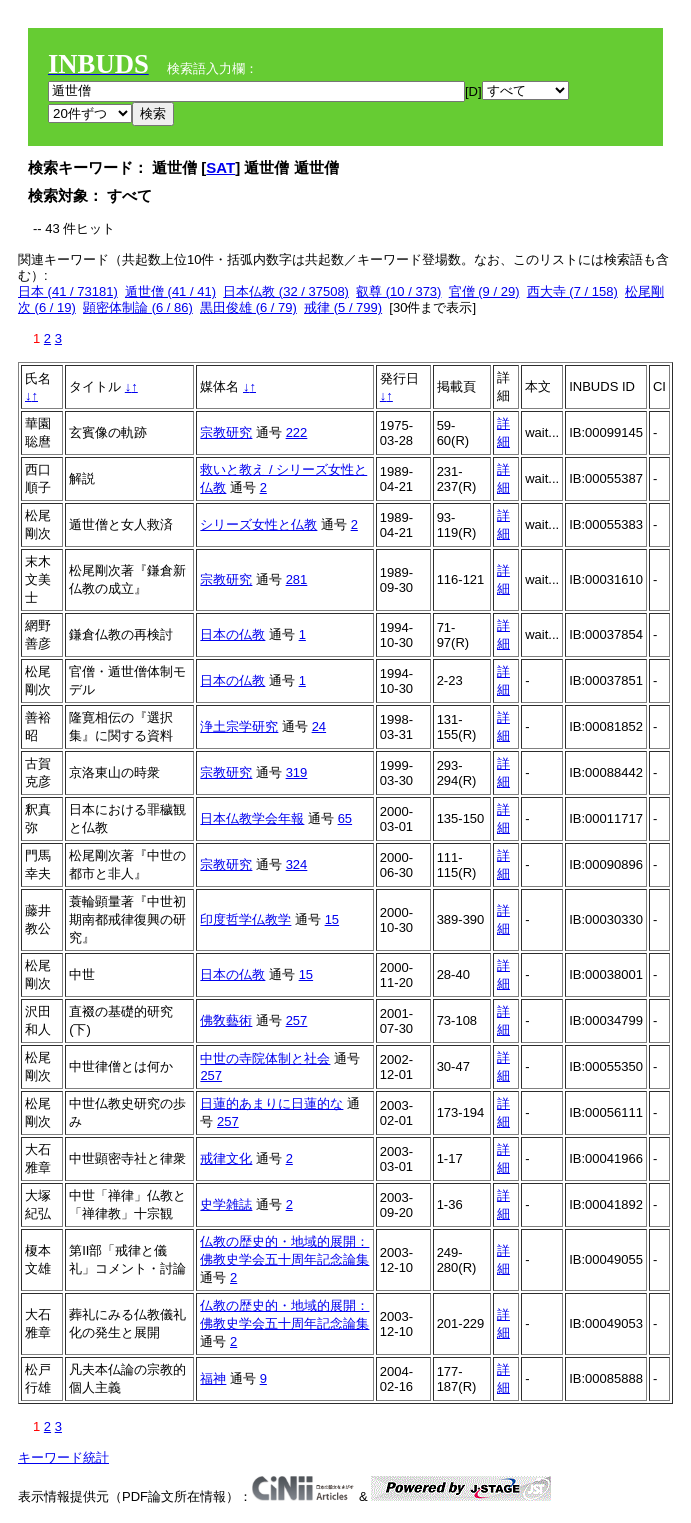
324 (297, 864)
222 (297, 432)
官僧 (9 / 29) (484, 291)
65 (345, 818)
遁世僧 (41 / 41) (170, 291)
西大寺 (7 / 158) (572, 291)
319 (297, 772)
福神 (213, 1378)
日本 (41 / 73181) (68, 291)
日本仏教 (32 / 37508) (286, 291)
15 (332, 919)
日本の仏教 (232, 634)
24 (319, 726)
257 (297, 1020)
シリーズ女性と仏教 (258, 524)
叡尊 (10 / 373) (398, 291)
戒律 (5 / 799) (343, 307)
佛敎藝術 (226, 1020)
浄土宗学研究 (239, 726)
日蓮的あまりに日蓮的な (271, 1103)
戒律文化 (226, 1158)
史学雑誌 (226, 1204)
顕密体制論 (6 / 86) (138, 307)
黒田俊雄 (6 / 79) (248, 307)
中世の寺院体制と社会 (265, 1058)
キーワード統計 (63, 1457)
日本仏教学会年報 (252, 818)
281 (297, 579)
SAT (220, 167)
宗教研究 (226, 432)
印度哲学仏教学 (245, 919)
